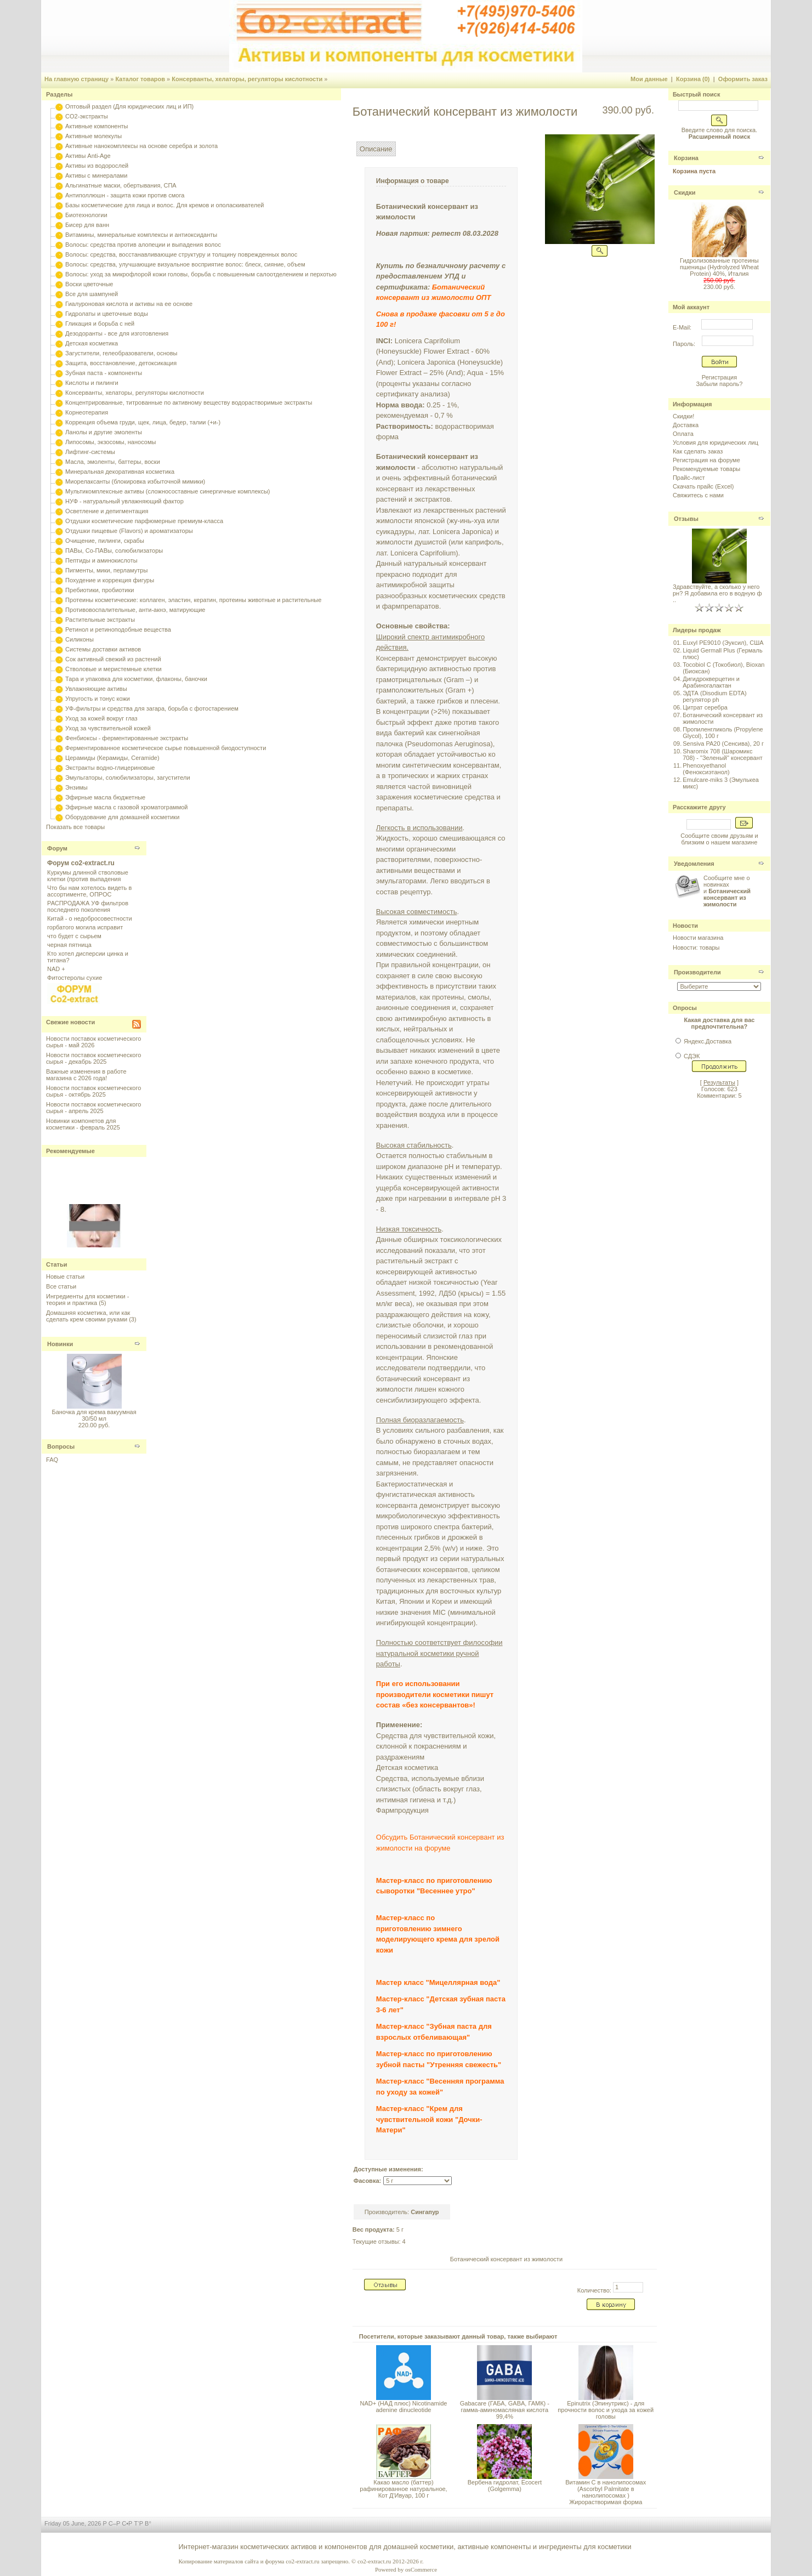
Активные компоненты (96, 126)
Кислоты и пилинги (91, 382)
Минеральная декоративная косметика (119, 471)
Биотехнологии (86, 215)
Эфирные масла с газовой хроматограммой (126, 807)
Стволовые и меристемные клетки (113, 669)
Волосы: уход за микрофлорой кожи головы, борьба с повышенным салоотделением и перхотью (201, 274)
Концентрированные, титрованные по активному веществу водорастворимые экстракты (188, 402)
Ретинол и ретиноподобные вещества (118, 629)
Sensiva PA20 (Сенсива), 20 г (723, 743)
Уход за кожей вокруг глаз (101, 718)
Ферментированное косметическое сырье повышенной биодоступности (165, 748)
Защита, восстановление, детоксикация (121, 363)
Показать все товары (75, 827)
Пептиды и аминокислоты (101, 560)
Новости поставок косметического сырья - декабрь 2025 (93, 1058)
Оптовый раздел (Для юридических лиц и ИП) (129, 106)
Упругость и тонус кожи (97, 698)
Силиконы (79, 639)
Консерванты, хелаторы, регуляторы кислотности (247, 79)
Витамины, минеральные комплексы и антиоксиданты (141, 234)
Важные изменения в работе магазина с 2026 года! (86, 1074)
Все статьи (61, 1286)
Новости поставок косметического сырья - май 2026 (93, 1041)
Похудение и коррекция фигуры (109, 580)
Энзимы (76, 787)
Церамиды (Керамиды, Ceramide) (112, 757)
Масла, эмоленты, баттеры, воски (112, 461)
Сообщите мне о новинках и (727, 891)
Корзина (686, 158)
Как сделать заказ (698, 451)
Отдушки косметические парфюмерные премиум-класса (144, 521)
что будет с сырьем (74, 936)
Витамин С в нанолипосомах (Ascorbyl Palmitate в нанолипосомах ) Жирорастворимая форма (605, 2492)
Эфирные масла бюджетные (105, 797)
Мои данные (649, 79)
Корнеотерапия (86, 412)
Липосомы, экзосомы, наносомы (110, 442)
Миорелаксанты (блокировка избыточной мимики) (135, 481)
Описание (376, 149)
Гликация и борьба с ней (99, 323)
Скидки (684, 192)
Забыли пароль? (719, 384)
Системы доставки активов (103, 649)
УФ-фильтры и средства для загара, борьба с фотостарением (152, 708)
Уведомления (694, 863)
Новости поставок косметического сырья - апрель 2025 (93, 1107)
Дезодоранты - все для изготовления (116, 333)
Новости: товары (696, 947)
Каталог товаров (140, 79)
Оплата (683, 433)
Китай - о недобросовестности (89, 918)
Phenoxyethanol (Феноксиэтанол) (706, 768)
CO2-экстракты (86, 116)
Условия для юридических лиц (715, 442)
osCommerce (421, 2569)
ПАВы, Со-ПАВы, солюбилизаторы (114, 550)
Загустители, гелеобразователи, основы (121, 353)
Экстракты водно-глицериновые (110, 767)
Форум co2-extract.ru (81, 863)
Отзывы (686, 518)
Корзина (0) (693, 79)
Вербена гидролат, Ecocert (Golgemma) (505, 2485)
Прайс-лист (689, 477)
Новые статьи (65, 1276)
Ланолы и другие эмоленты (103, 432)
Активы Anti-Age (87, 155)
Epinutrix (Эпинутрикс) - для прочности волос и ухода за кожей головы (606, 2410)
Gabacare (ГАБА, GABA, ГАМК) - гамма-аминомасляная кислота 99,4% (504, 2410)
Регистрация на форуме (706, 460)
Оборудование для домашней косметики (122, 817)
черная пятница (69, 944)
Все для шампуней (91, 294)
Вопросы (61, 1446)
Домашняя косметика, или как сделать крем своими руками (88, 1316)
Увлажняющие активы (96, 688)
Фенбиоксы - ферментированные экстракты (126, 738)
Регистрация (719, 377)
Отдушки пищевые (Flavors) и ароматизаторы (129, 530)
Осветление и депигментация (106, 511)
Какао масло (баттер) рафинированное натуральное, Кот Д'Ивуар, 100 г (403, 2489)
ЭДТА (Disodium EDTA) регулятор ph (715, 696)
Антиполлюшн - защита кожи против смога (124, 195)
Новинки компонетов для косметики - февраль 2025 (83, 1124)
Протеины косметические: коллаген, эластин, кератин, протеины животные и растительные (193, 600)
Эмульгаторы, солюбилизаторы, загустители (127, 777)
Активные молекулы (93, 136)
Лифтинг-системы (90, 452)
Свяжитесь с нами (698, 495)
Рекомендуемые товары (706, 469)
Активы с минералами (96, 175)
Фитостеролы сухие (74, 977)
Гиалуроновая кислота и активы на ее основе (128, 303)
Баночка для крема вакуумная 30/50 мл (94, 1415)
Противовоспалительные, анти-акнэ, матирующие (135, 609)
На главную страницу (76, 79)
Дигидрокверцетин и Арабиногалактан (711, 682)
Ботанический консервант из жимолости (506, 2259)
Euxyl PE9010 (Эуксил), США (723, 642)
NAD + (56, 969)
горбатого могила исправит (85, 927)
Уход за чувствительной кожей (108, 728)
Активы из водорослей (96, 165)
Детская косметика (91, 343)
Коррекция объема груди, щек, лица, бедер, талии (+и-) (142, 422)
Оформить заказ (743, 79)
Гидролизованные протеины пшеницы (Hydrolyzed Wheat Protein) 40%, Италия (719, 267)
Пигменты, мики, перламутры (106, 570)
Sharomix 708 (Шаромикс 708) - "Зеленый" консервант (723, 754)
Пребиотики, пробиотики (99, 590)
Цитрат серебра (705, 707)
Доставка (686, 425)
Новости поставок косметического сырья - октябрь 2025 (93, 1091)
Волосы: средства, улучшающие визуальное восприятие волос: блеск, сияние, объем (185, 264)
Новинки (60, 1344)
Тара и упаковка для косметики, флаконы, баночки (136, 679)
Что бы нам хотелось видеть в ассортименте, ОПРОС (89, 891)
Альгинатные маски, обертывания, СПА (121, 185)
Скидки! (683, 416)
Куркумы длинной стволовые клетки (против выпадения (87, 875)
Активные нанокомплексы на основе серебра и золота (141, 146)
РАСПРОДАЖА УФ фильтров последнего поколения (87, 906)
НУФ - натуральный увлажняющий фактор (124, 501)
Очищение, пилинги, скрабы (104, 540)
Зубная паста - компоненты (103, 373)
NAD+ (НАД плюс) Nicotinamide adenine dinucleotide (403, 2406)
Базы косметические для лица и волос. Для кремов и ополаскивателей (164, 205)
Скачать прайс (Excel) (703, 486)
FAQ (52, 1459)
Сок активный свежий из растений (113, 659)
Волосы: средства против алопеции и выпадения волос (143, 244)
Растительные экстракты (100, 619)
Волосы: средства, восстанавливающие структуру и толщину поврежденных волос (181, 254)
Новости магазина (698, 937)
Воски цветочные (89, 284)
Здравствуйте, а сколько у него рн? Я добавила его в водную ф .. (717, 593)
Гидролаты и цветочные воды (106, 313)
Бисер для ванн (87, 225)
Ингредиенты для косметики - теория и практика (87, 1299)
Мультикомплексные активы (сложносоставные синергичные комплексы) (167, 491)
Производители (697, 972)
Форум (57, 848)
